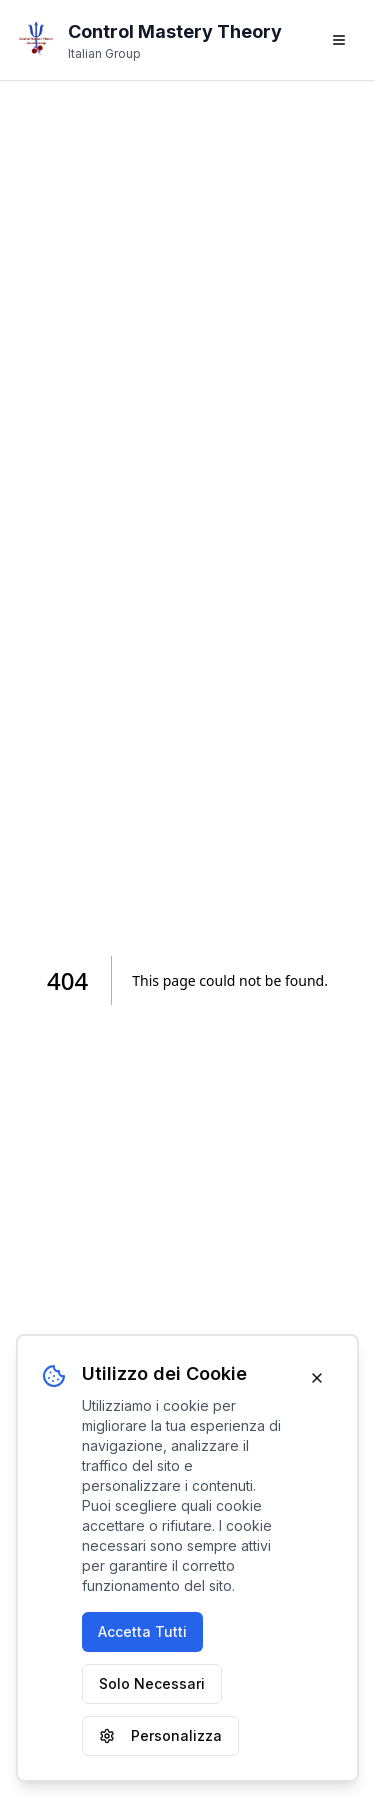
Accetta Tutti (142, 1631)
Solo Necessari (152, 1683)
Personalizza (160, 1735)
